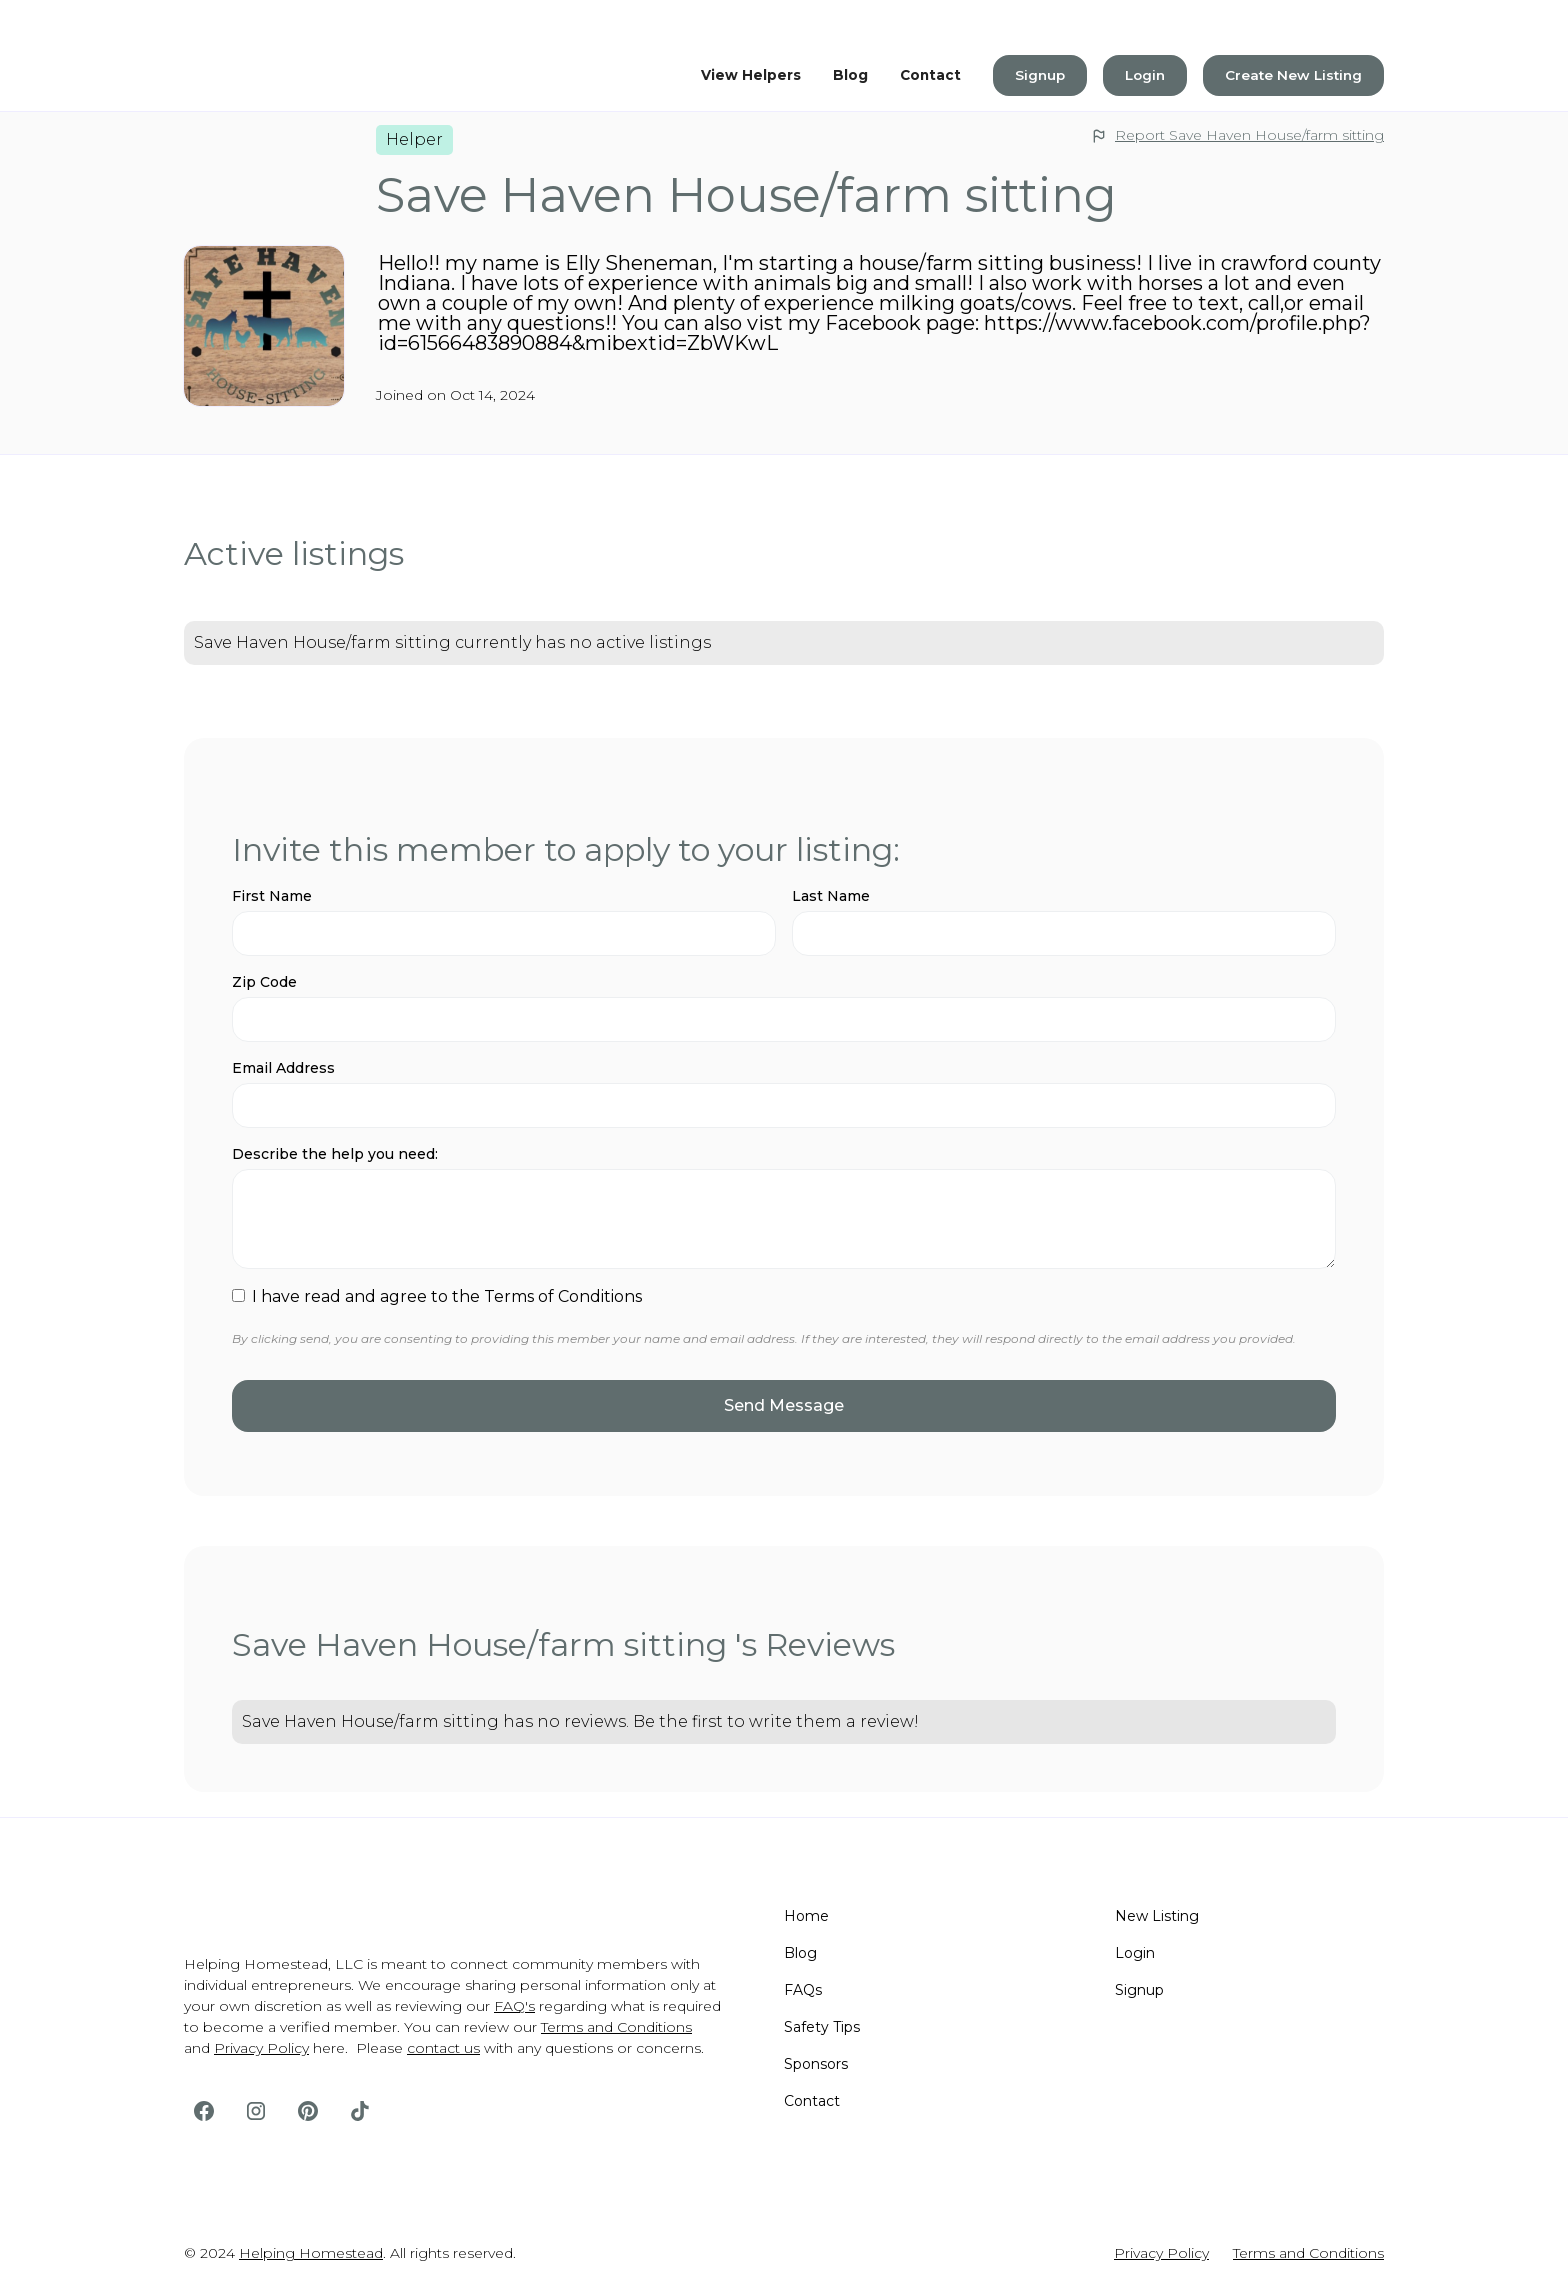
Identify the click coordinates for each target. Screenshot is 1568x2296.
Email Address (283, 1068)
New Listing (1157, 1916)
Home (806, 1916)
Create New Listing (1293, 75)
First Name (272, 896)
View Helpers (751, 75)
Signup (1040, 75)
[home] (264, 75)
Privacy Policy (261, 2048)
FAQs (803, 1990)
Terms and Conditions (616, 2027)
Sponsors (816, 2064)
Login (1145, 75)
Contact (930, 75)
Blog (850, 75)
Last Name (831, 896)
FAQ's (514, 2006)
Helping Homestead (311, 2253)
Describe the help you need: (335, 1154)
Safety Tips (822, 2027)
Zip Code (264, 982)
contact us (443, 2048)
